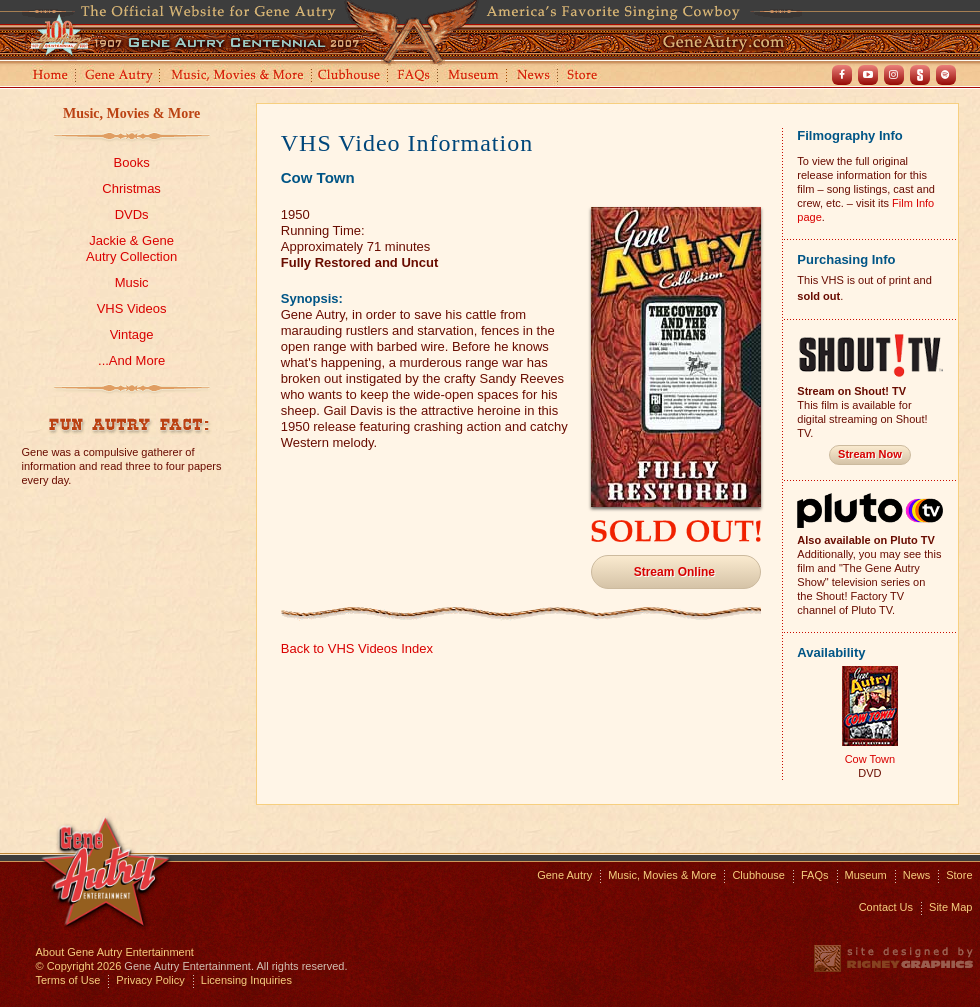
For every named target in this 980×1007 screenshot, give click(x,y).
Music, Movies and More (238, 76)
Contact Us (886, 907)
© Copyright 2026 (79, 966)
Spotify (946, 75)
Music (132, 282)
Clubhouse (350, 76)
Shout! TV (920, 75)
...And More (131, 360)
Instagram (894, 75)
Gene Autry (119, 76)
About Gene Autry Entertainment (115, 952)
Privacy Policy (150, 980)
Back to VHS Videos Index (357, 648)
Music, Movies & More (131, 113)
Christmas (131, 188)
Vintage (132, 334)
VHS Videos (132, 308)
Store (586, 76)
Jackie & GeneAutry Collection (131, 248)
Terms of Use (68, 980)
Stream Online (674, 572)
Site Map (950, 907)
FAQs (414, 76)
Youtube (868, 75)
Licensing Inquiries (246, 980)
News (534, 76)
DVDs (132, 214)
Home (49, 76)
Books (132, 162)
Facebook (842, 75)
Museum (474, 76)
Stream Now (870, 454)
